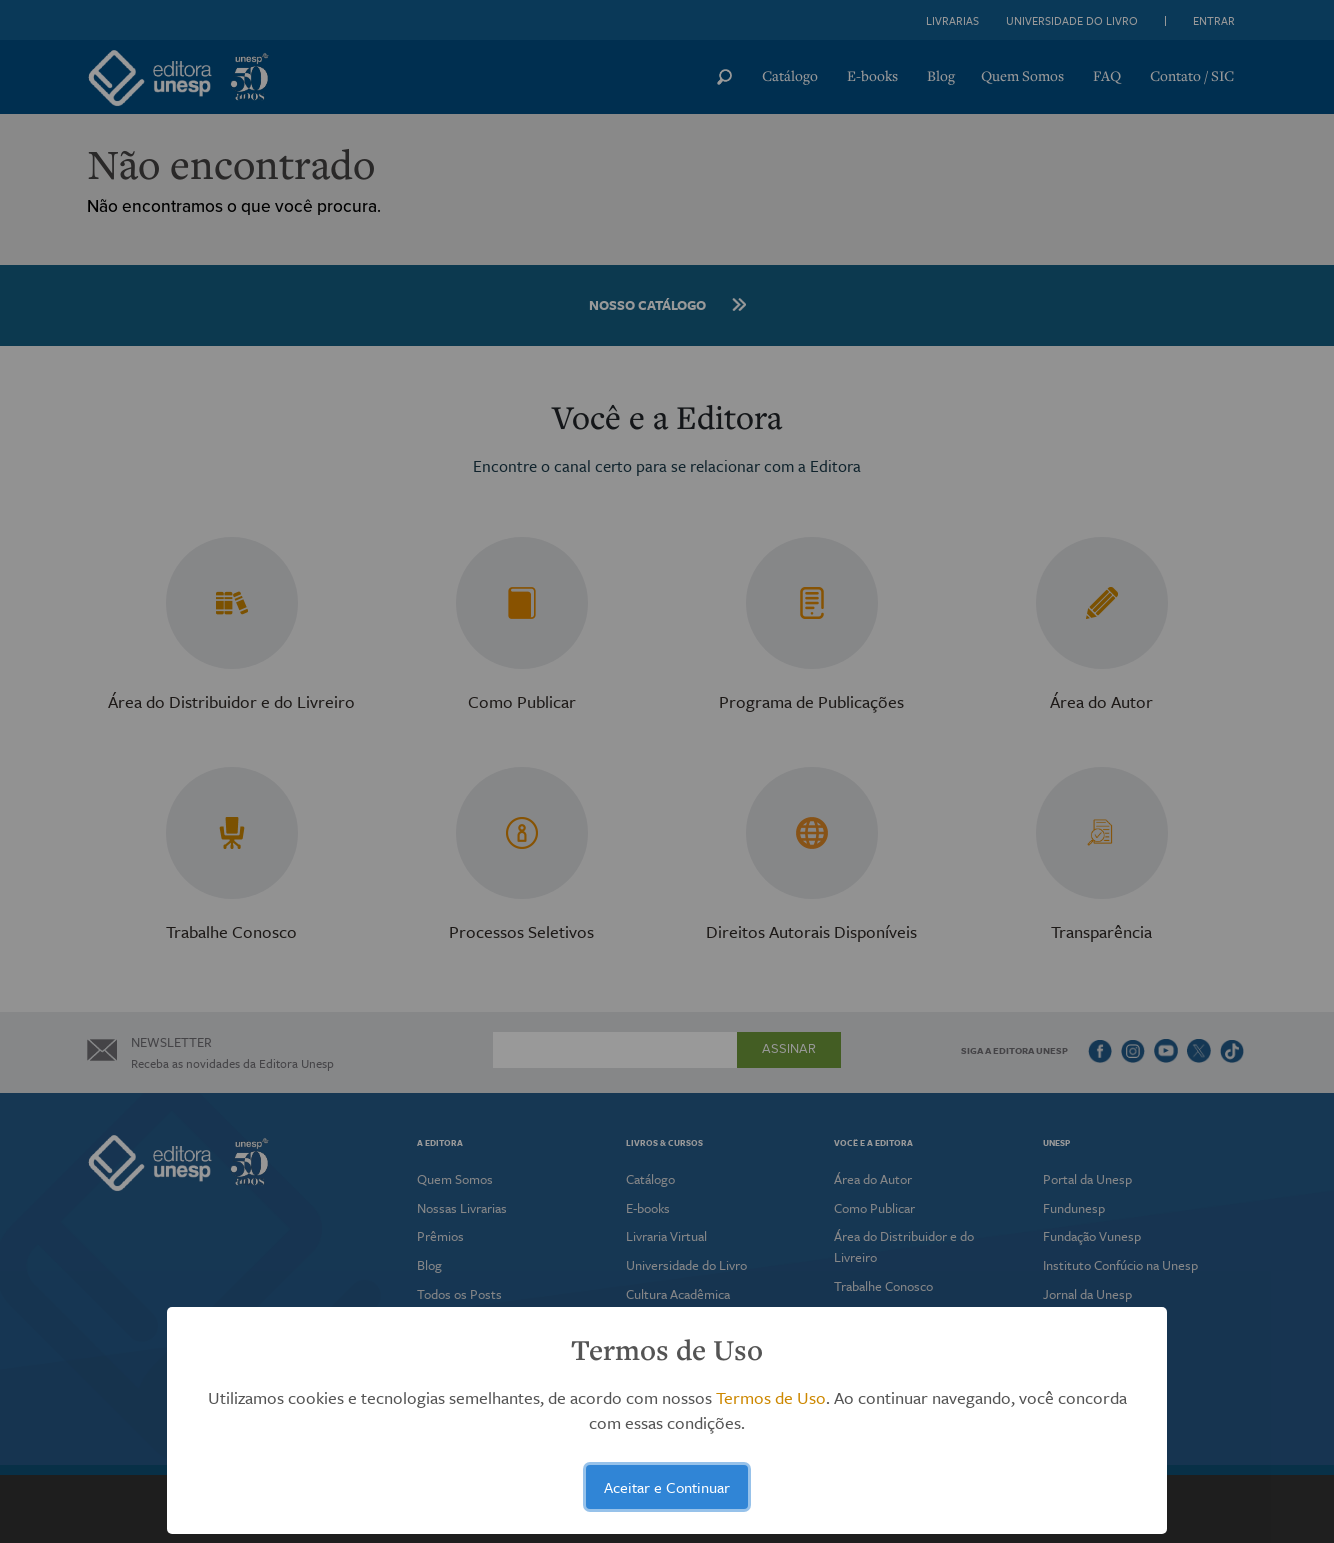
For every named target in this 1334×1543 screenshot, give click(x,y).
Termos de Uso (771, 1397)
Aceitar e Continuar (667, 1487)
